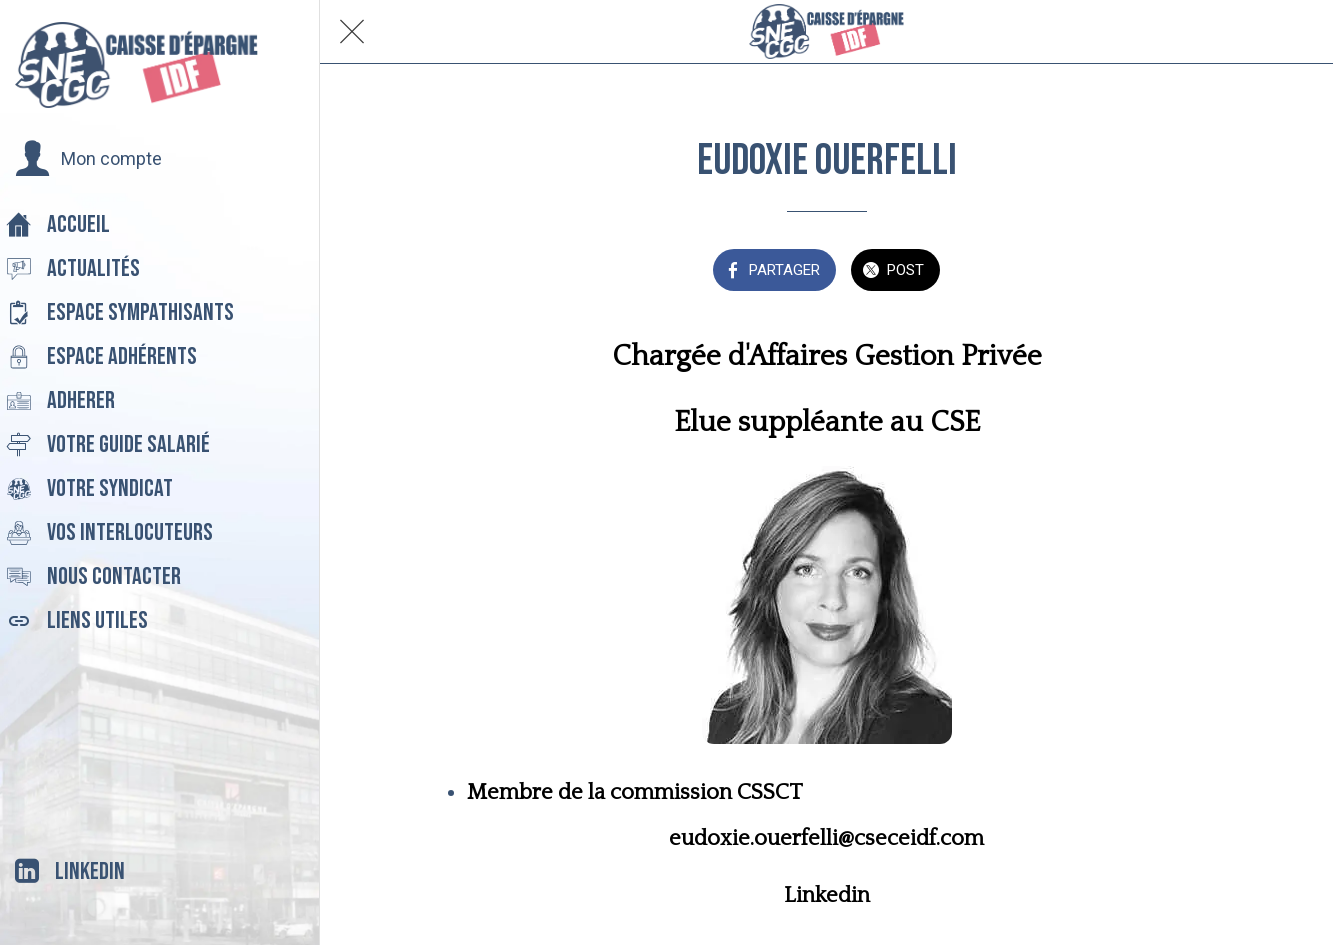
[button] (88, 159)
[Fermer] (352, 32)
